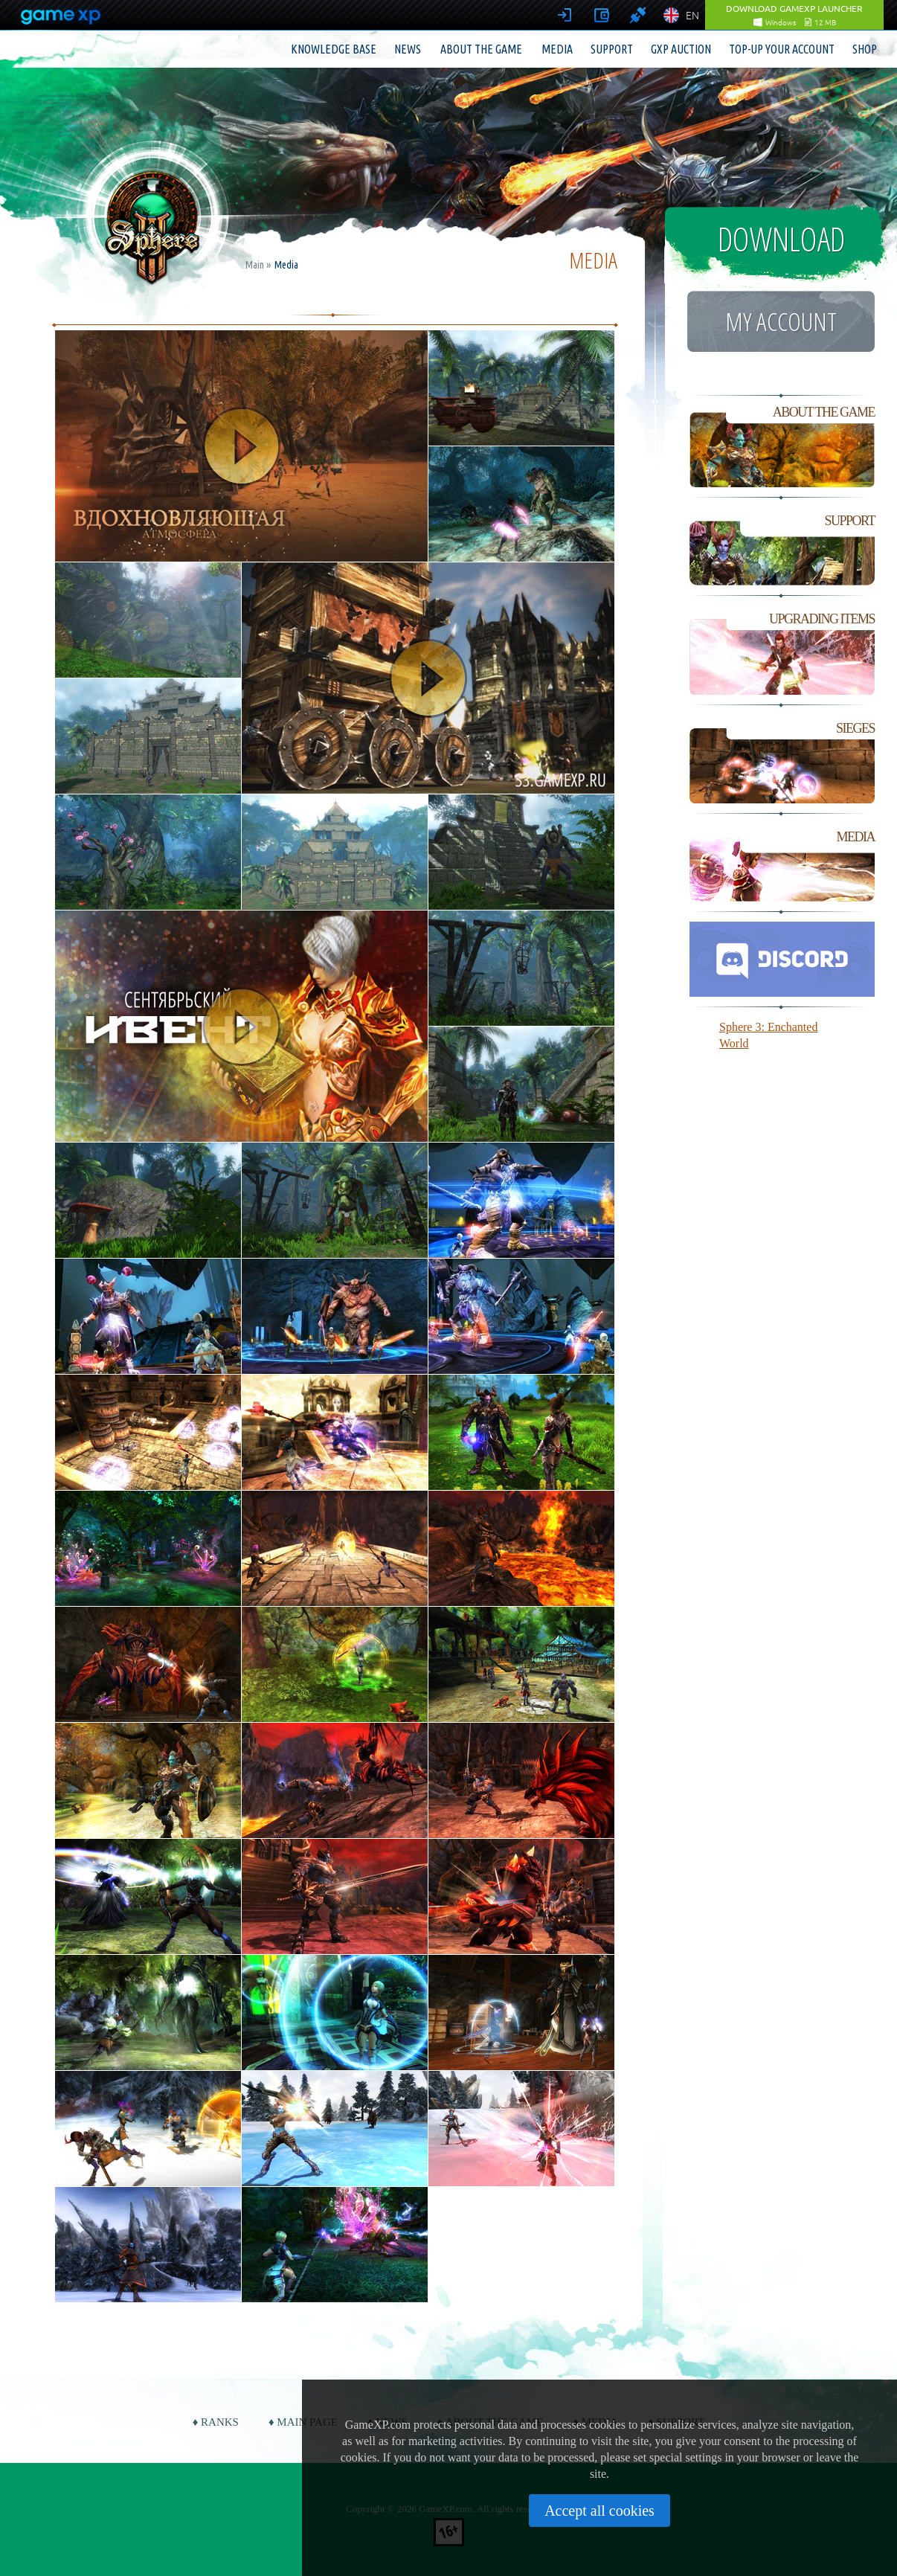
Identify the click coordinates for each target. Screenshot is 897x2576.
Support (612, 49)
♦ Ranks (216, 2422)
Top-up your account (782, 49)
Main (254, 265)
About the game (481, 49)
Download (781, 238)
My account (781, 321)
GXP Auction (681, 49)
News (407, 49)
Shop (864, 49)
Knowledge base (333, 49)
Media (557, 49)
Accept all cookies (599, 2510)
